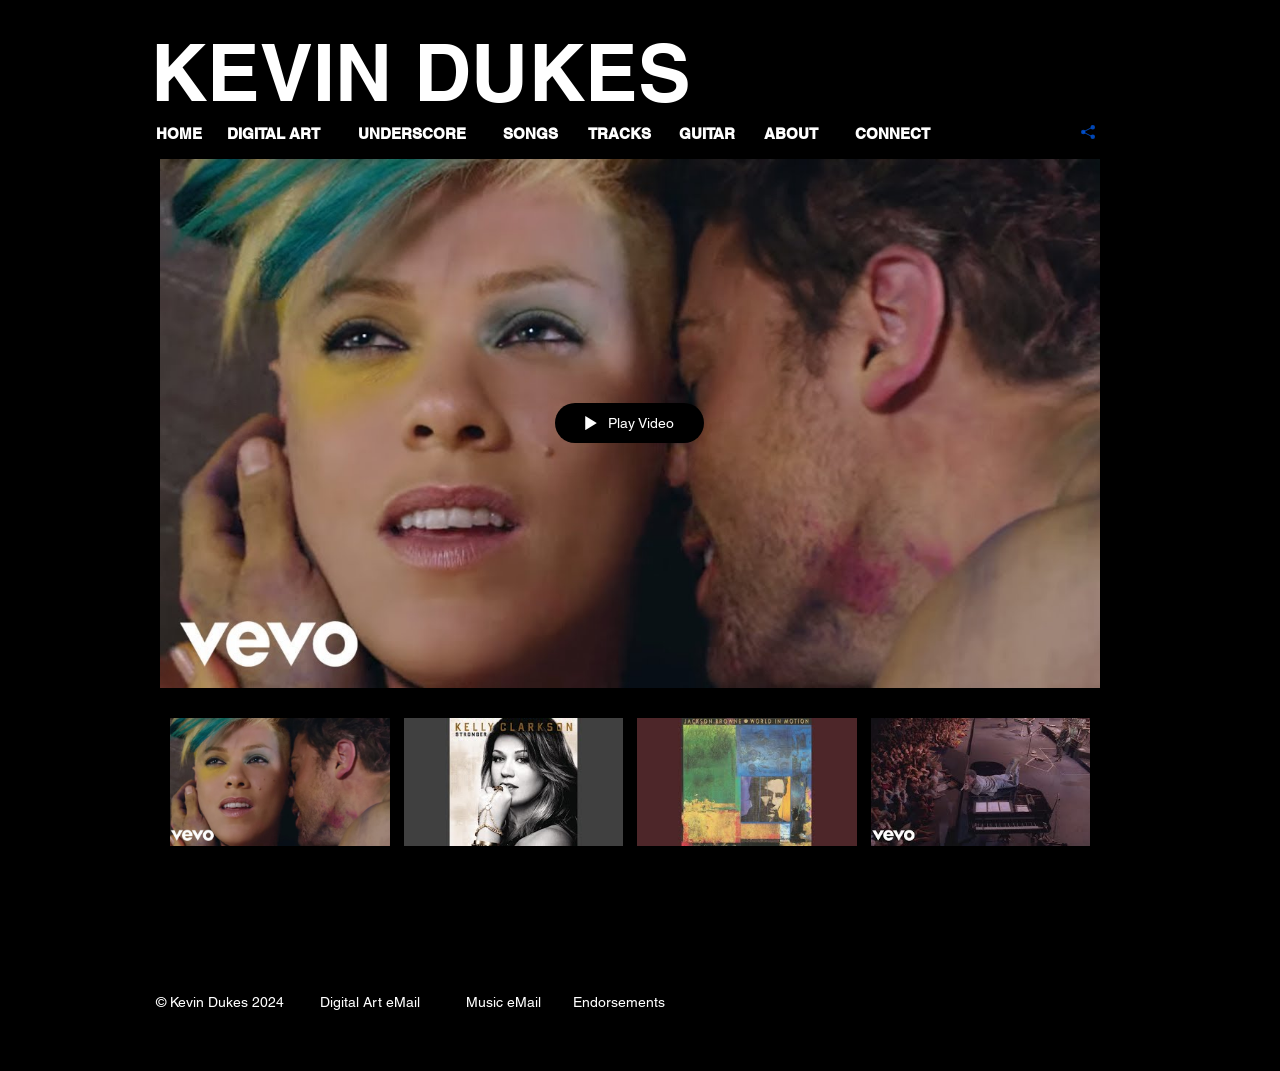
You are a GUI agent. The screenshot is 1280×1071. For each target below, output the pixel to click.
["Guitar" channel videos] (630, 804)
